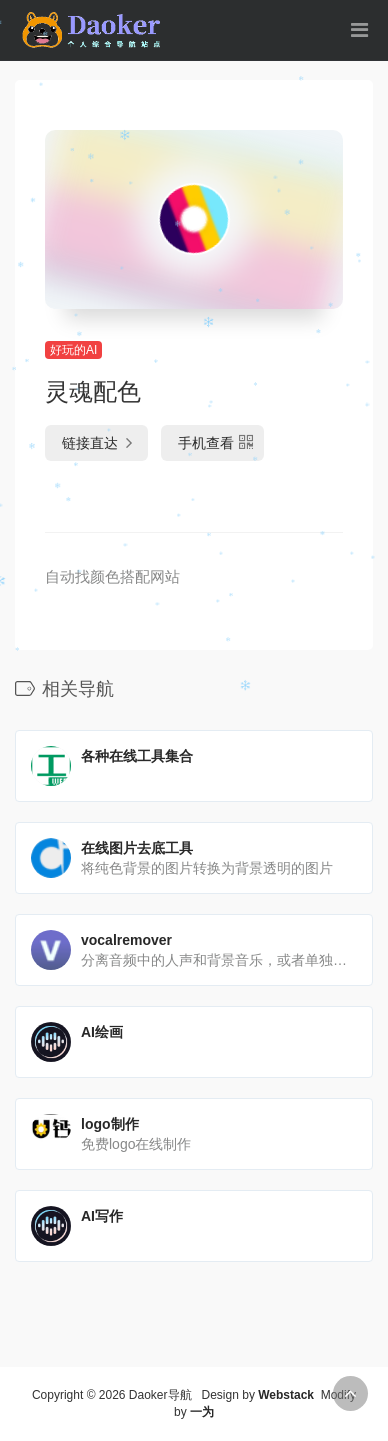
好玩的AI (73, 350)
